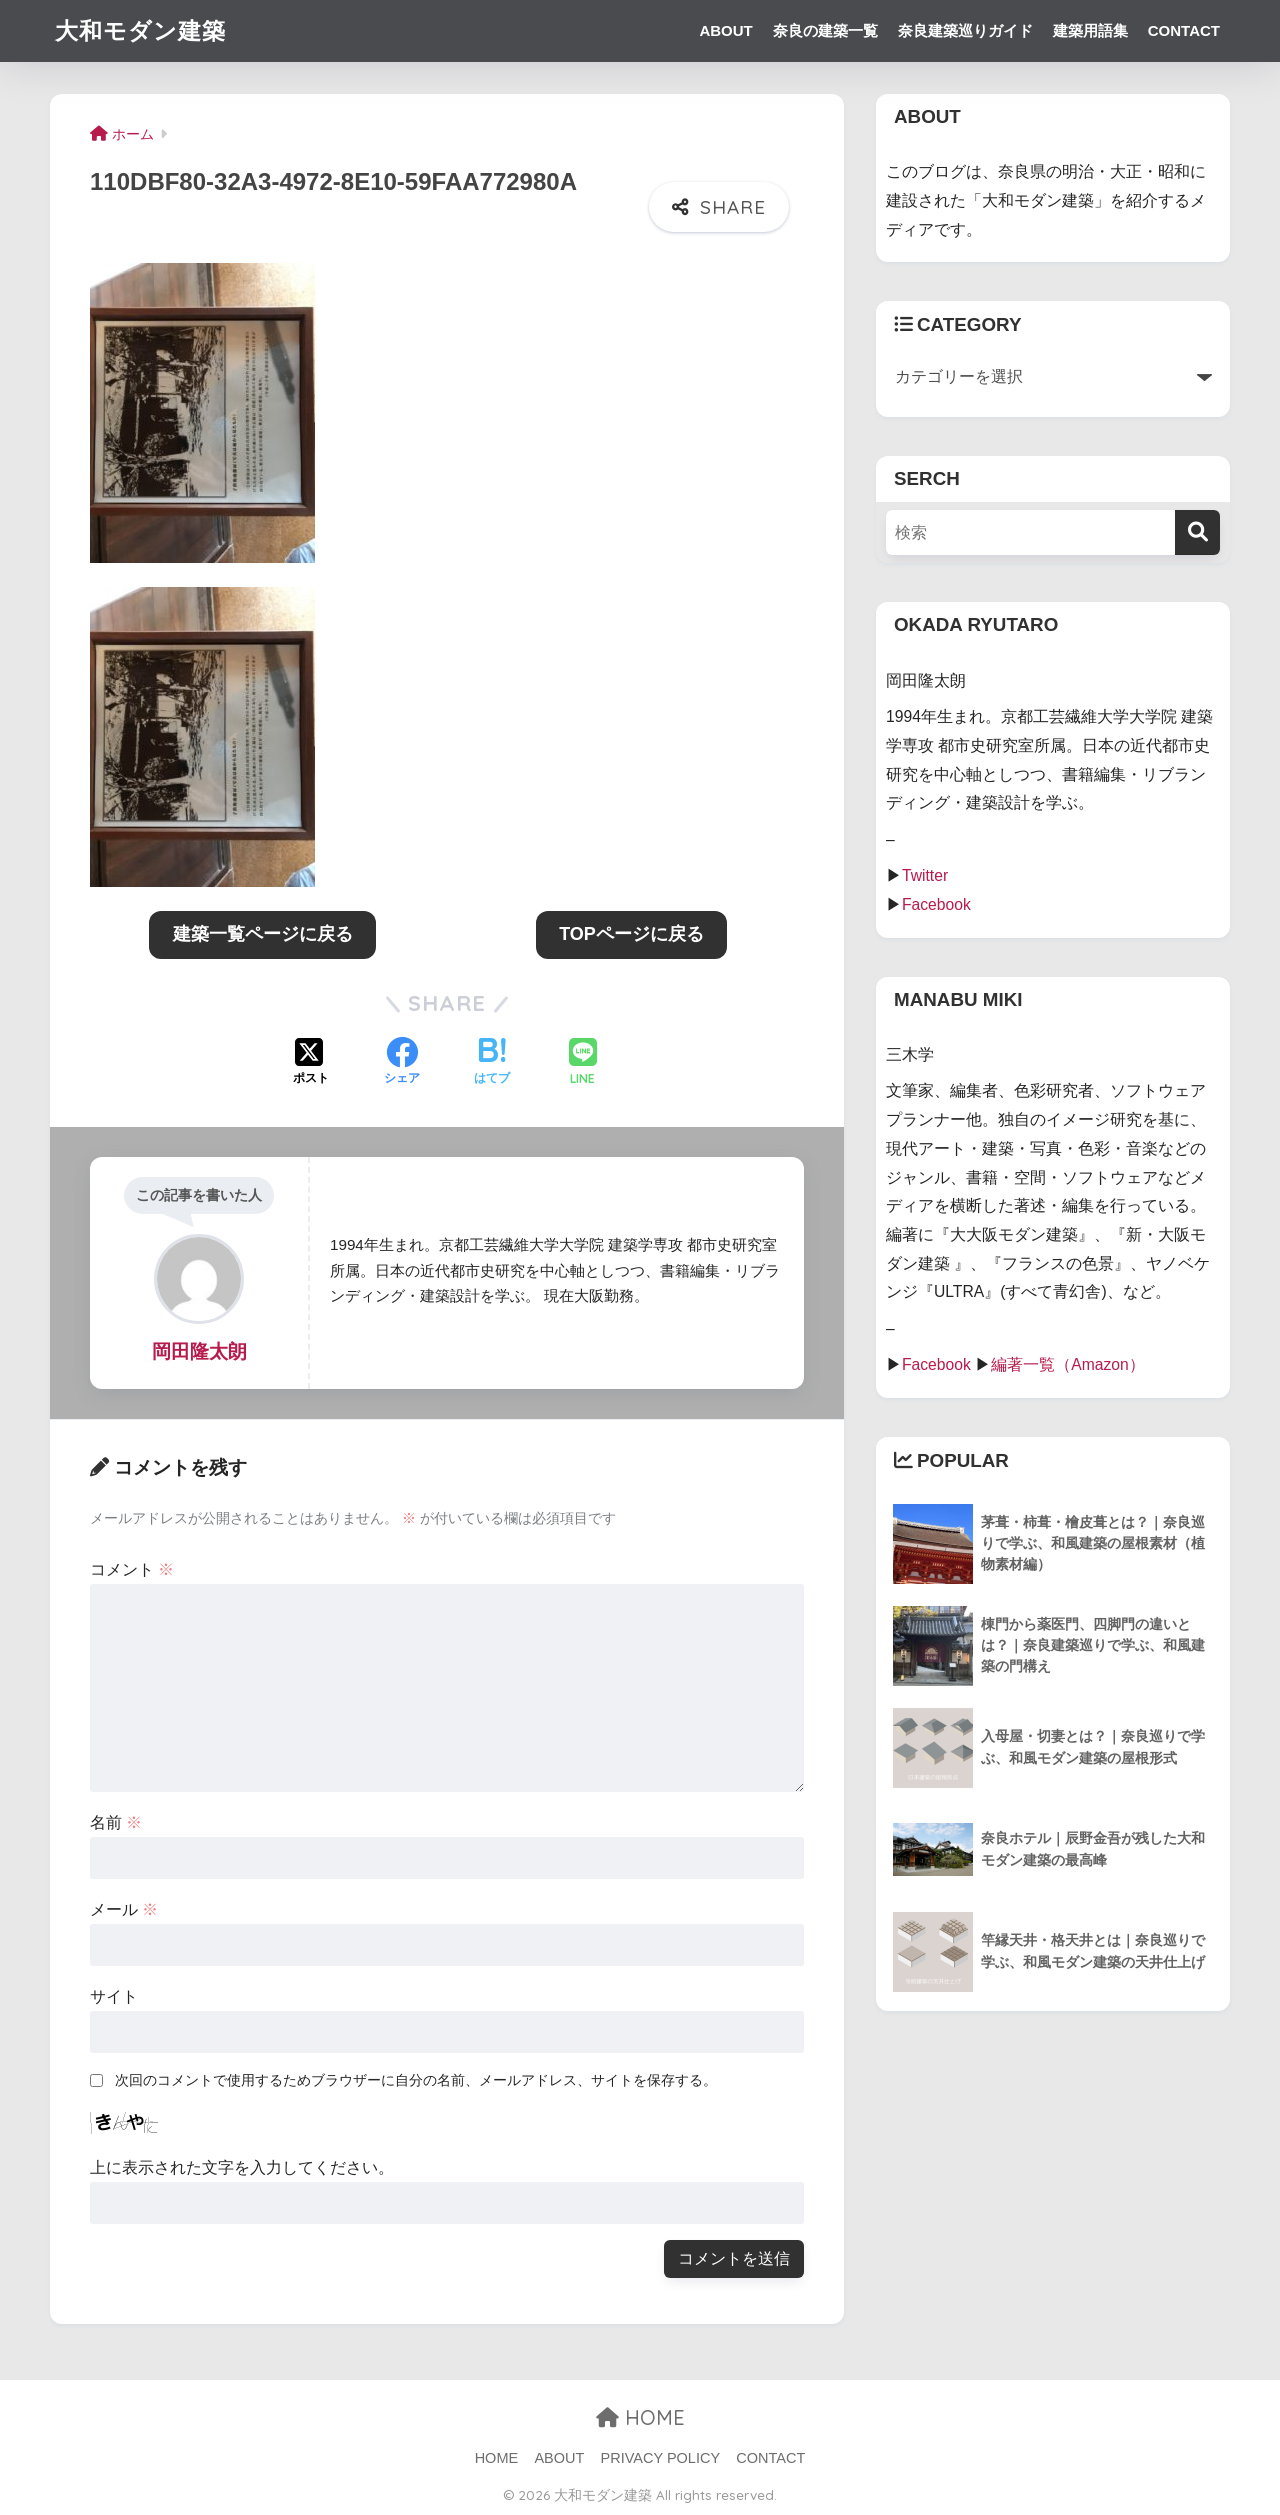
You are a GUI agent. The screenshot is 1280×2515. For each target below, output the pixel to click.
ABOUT (725, 30)
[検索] (1197, 532)
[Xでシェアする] (311, 1063)
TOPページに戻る (631, 934)
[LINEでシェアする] (583, 1063)
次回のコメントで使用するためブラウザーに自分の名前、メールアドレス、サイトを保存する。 (416, 2080)
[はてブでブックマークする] (492, 1063)
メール (124, 1909)
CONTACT (1184, 30)
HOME (640, 2417)
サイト (114, 1996)
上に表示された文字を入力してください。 (242, 2167)
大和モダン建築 (140, 30)
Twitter (925, 875)
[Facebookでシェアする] (402, 1063)
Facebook (936, 904)
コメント (132, 1569)
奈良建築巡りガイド (965, 30)
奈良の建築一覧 (825, 30)
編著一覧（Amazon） (1068, 1364)
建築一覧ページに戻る (263, 934)
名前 (116, 1822)
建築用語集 (1090, 30)
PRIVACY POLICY (661, 2458)
